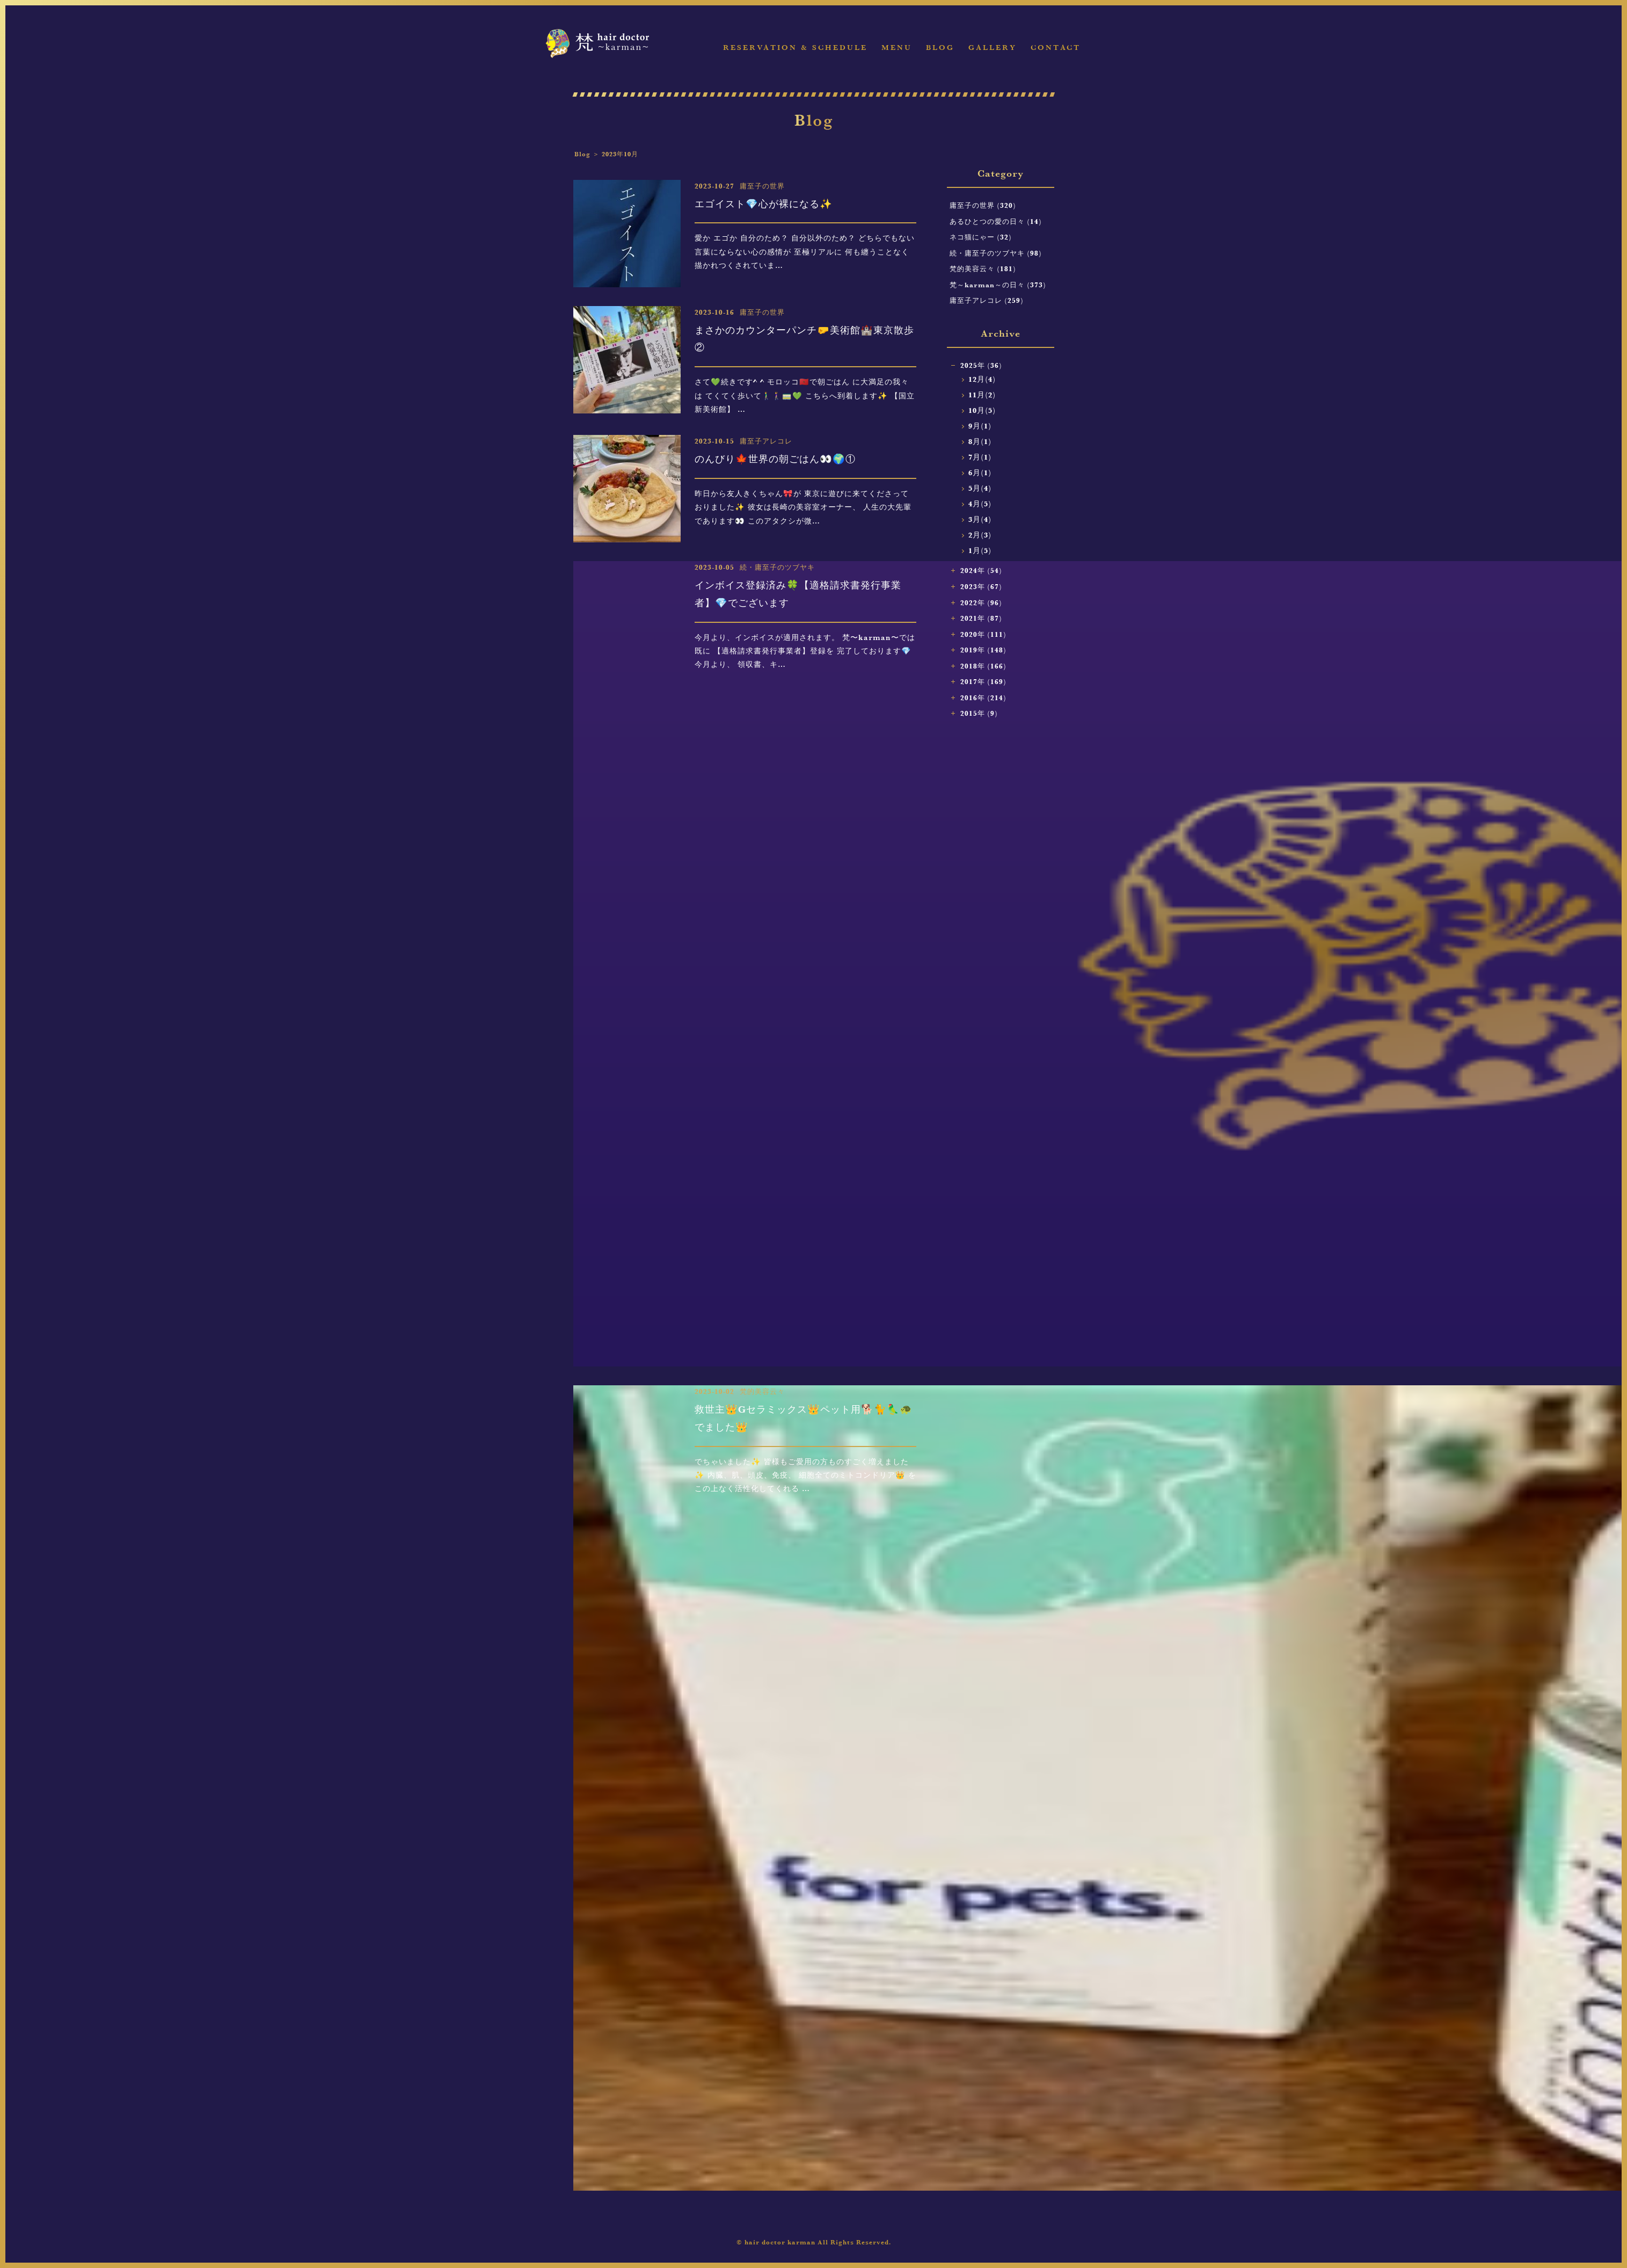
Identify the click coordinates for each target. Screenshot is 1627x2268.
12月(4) (982, 379)
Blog (940, 47)
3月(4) (979, 519)
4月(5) (979, 503)
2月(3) (979, 535)
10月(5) (982, 410)
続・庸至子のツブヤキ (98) (996, 253)
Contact (1056, 47)
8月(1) (979, 441)
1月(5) (979, 550)
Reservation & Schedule (795, 47)
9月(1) (979, 426)
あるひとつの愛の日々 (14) (996, 221)
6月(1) (979, 472)
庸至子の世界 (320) (983, 205)
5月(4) (979, 488)
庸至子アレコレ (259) (987, 300)
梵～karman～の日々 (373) (998, 284)
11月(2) (982, 394)
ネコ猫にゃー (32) (981, 236)
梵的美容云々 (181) (983, 268)
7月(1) (979, 457)
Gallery (992, 47)
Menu (896, 47)
